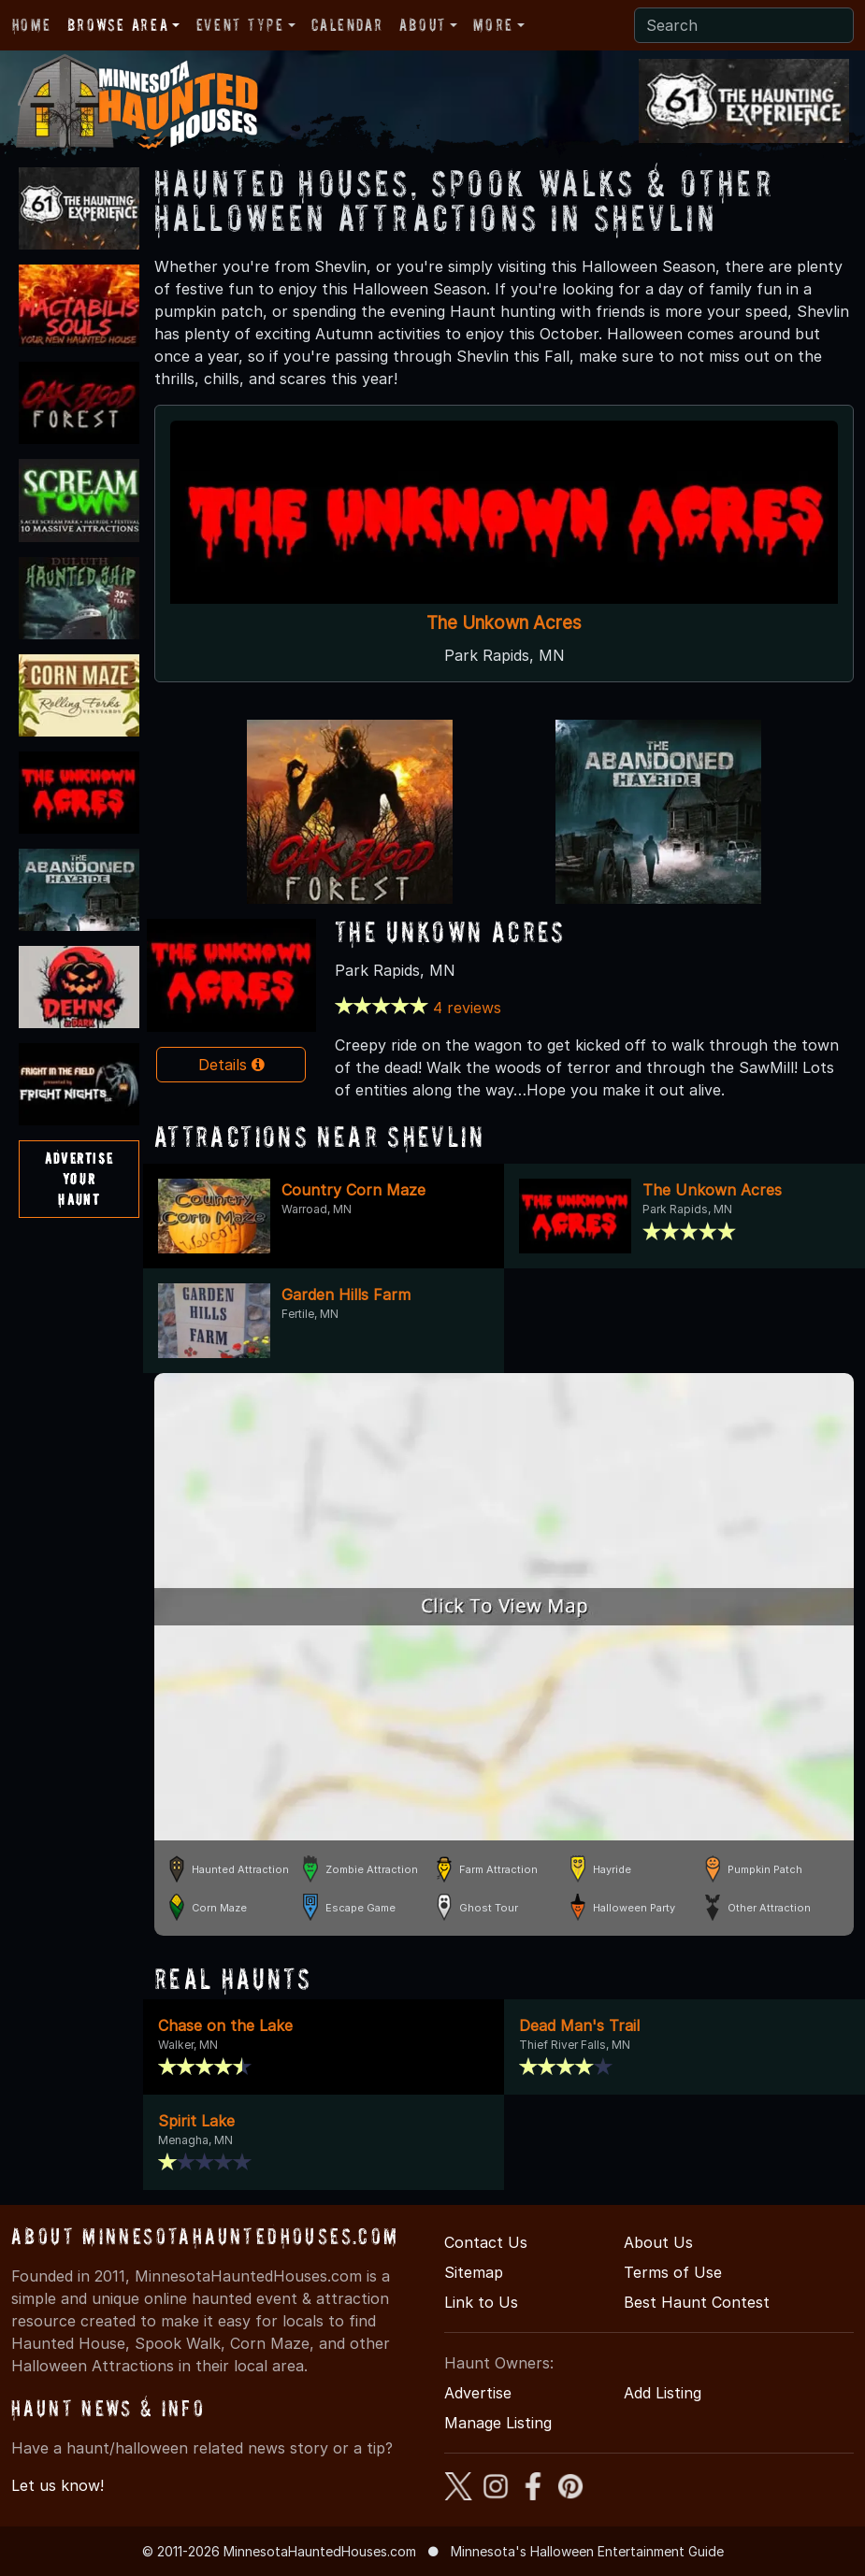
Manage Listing (498, 2422)
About (422, 25)
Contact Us (485, 2242)
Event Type (240, 25)
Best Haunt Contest (697, 2302)
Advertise (478, 2392)
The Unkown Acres (504, 623)
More (492, 25)
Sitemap (473, 2272)
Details (231, 1064)
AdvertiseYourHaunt (79, 1178)
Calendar (346, 25)
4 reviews (467, 1007)
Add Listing (662, 2392)
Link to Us (481, 2302)
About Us (658, 2242)
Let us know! (57, 2485)
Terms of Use (673, 2272)
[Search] (744, 25)
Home (31, 25)
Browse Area (117, 25)
